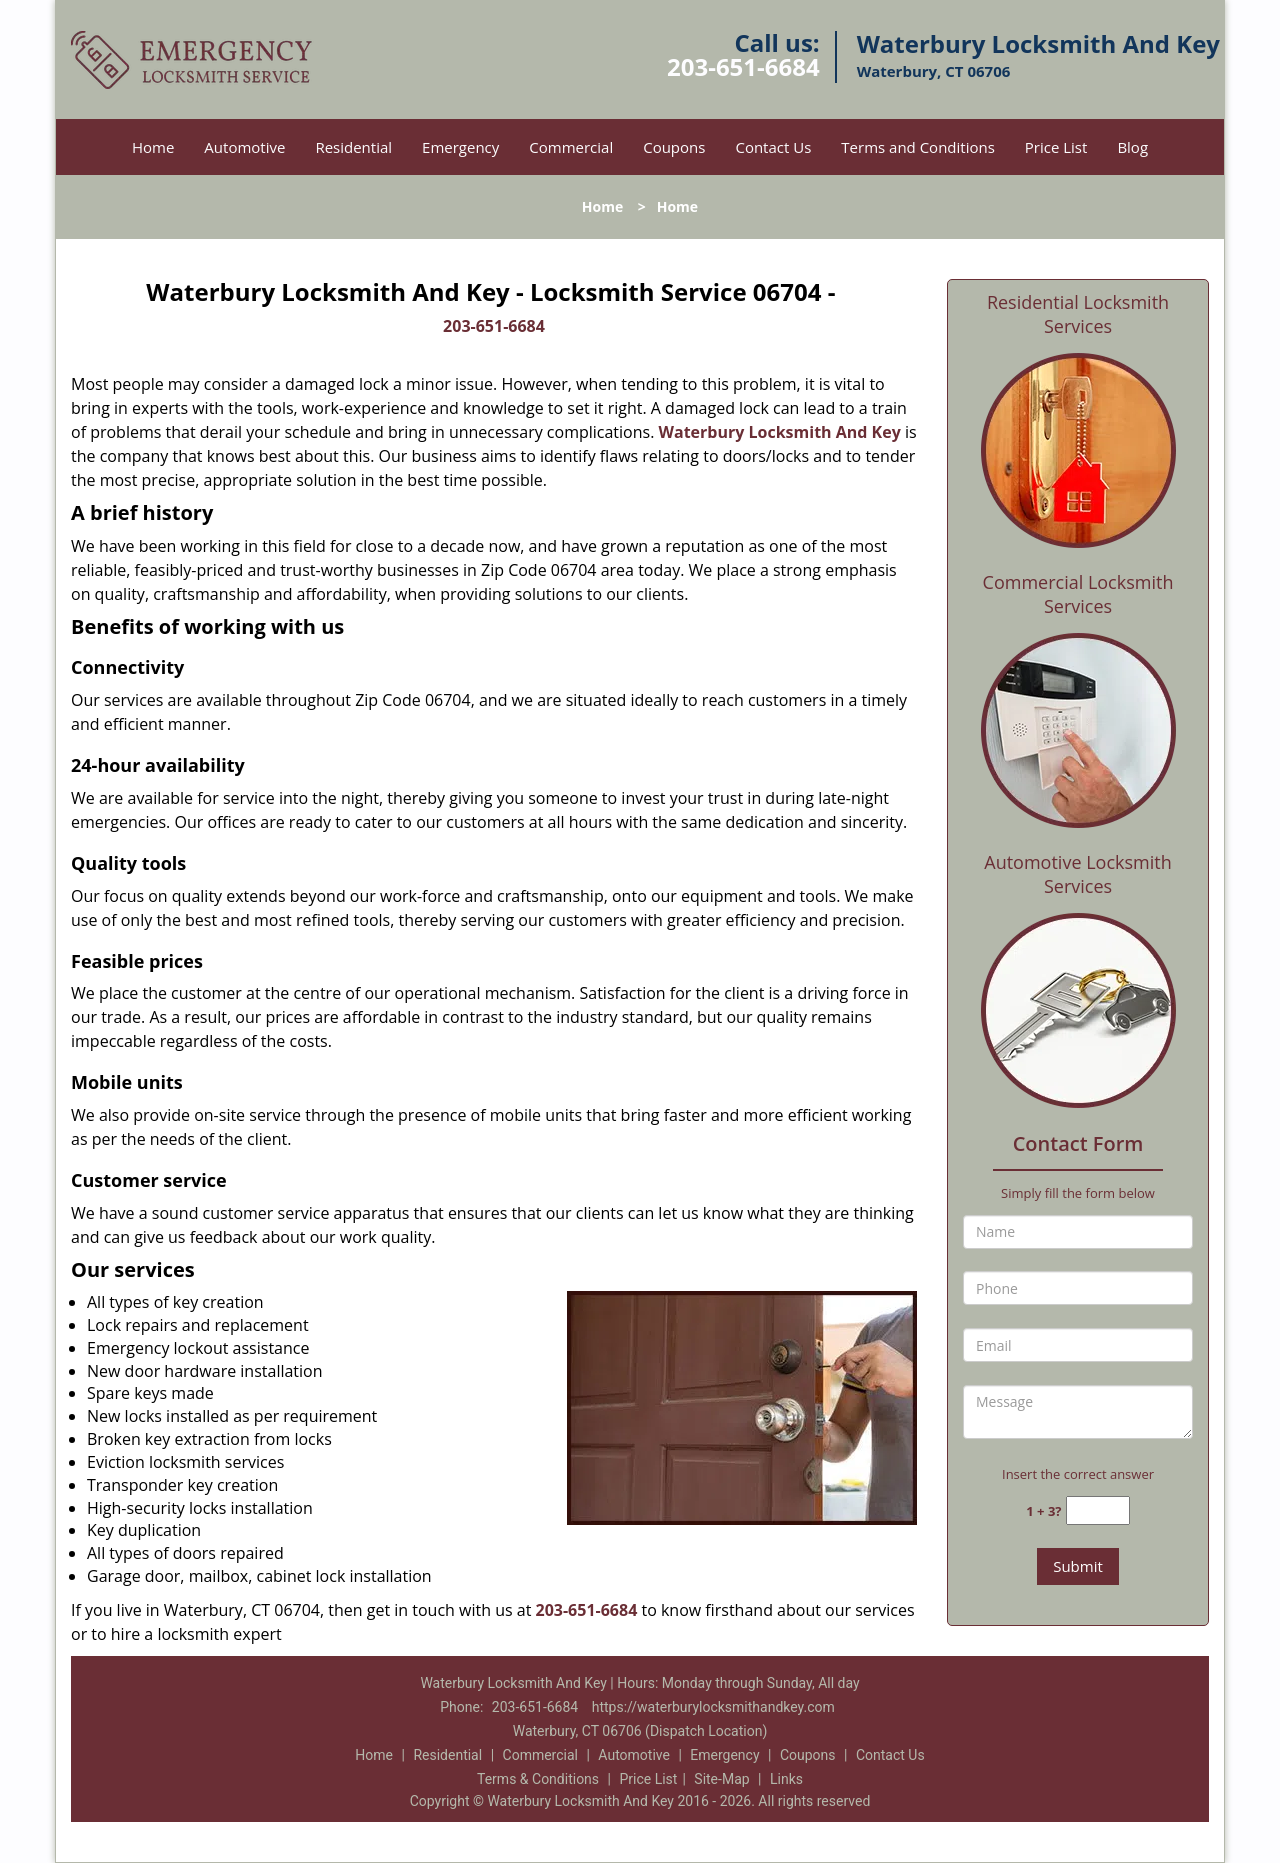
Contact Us (773, 147)
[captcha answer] (1098, 1510)
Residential (353, 147)
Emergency (460, 147)
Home (153, 147)
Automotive (244, 147)
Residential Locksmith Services (1078, 314)
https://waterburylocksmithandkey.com (713, 1707)
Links (786, 1779)
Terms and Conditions (918, 147)
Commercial (571, 147)
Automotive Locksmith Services (1077, 874)
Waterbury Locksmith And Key (780, 432)
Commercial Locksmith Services (1078, 594)
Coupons (674, 147)
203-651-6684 (743, 66)
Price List (1056, 147)
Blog (1132, 147)
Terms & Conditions (538, 1779)
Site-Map (721, 1779)
